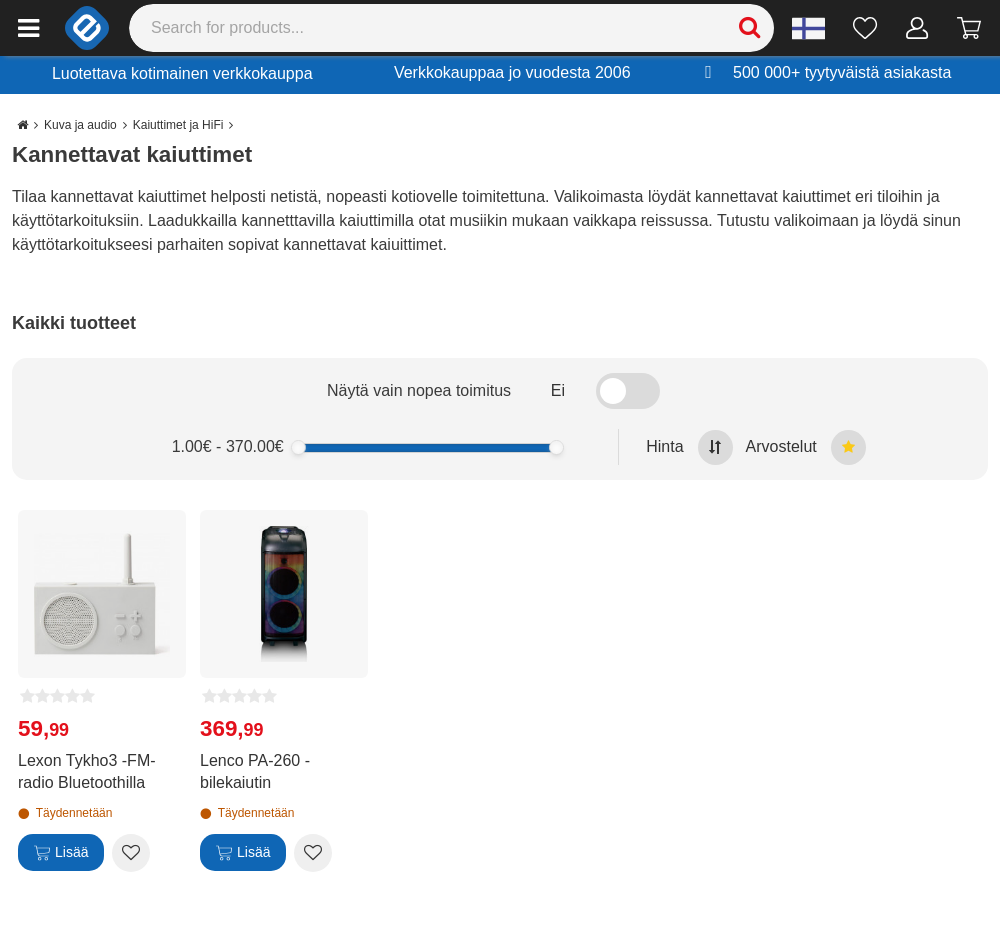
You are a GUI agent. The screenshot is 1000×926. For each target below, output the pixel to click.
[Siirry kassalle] (969, 28)
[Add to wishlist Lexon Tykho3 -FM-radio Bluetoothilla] (131, 853)
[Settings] (808, 28)
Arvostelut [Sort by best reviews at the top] (806, 447)
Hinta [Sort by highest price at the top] (689, 447)
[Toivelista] (865, 28)
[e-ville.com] (87, 28)
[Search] (452, 28)
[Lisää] (61, 853)
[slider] (298, 447)
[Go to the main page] (22, 125)
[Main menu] (28, 28)
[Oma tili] (917, 28)
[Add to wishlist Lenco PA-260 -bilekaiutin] (313, 853)
